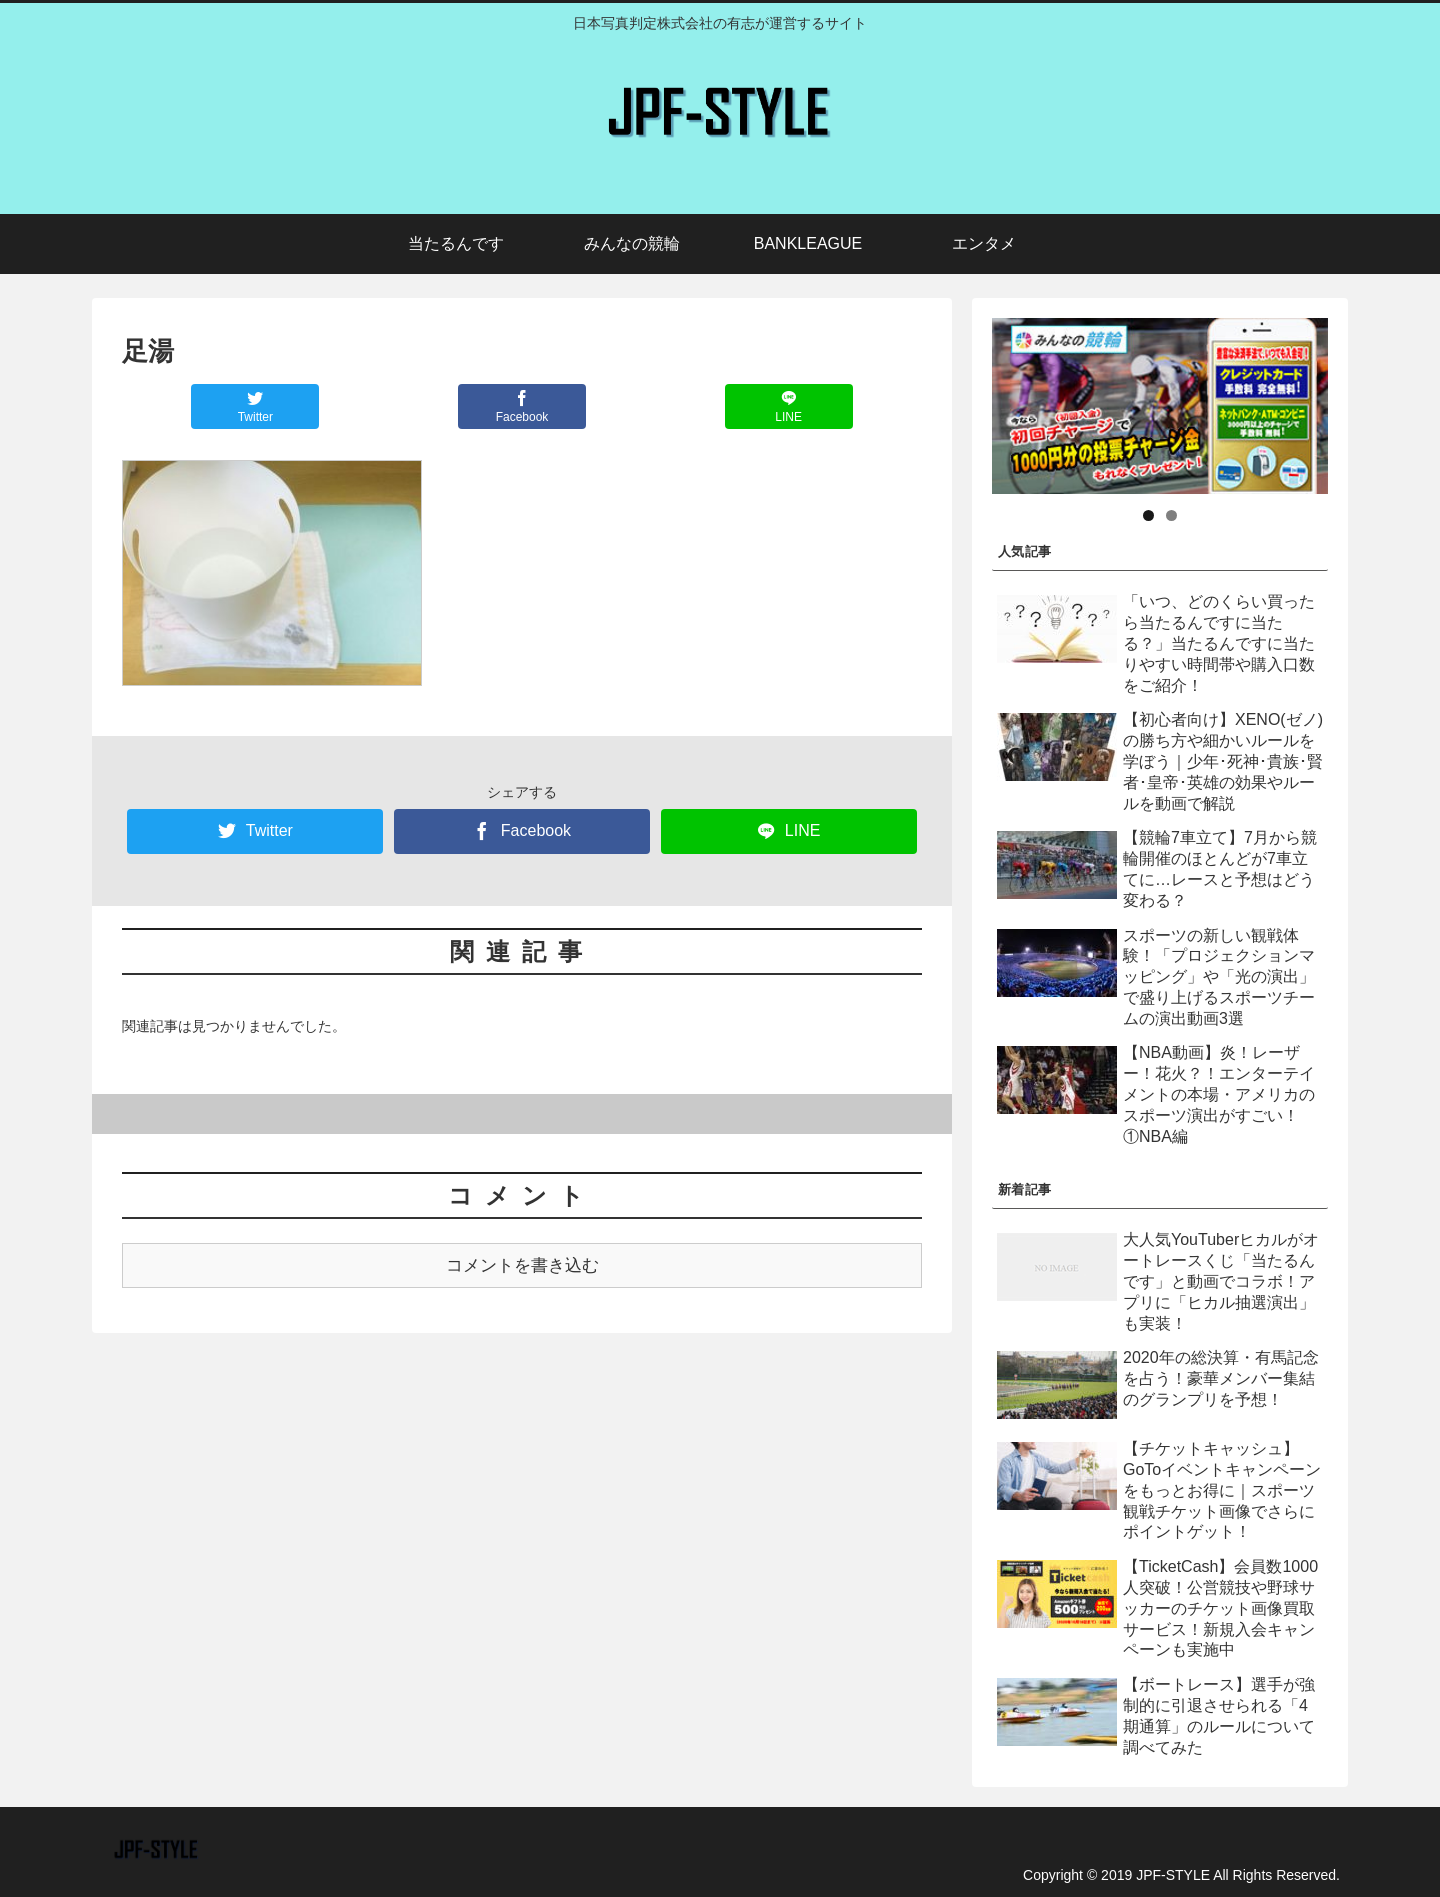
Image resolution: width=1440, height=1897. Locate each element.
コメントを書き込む (522, 1265)
